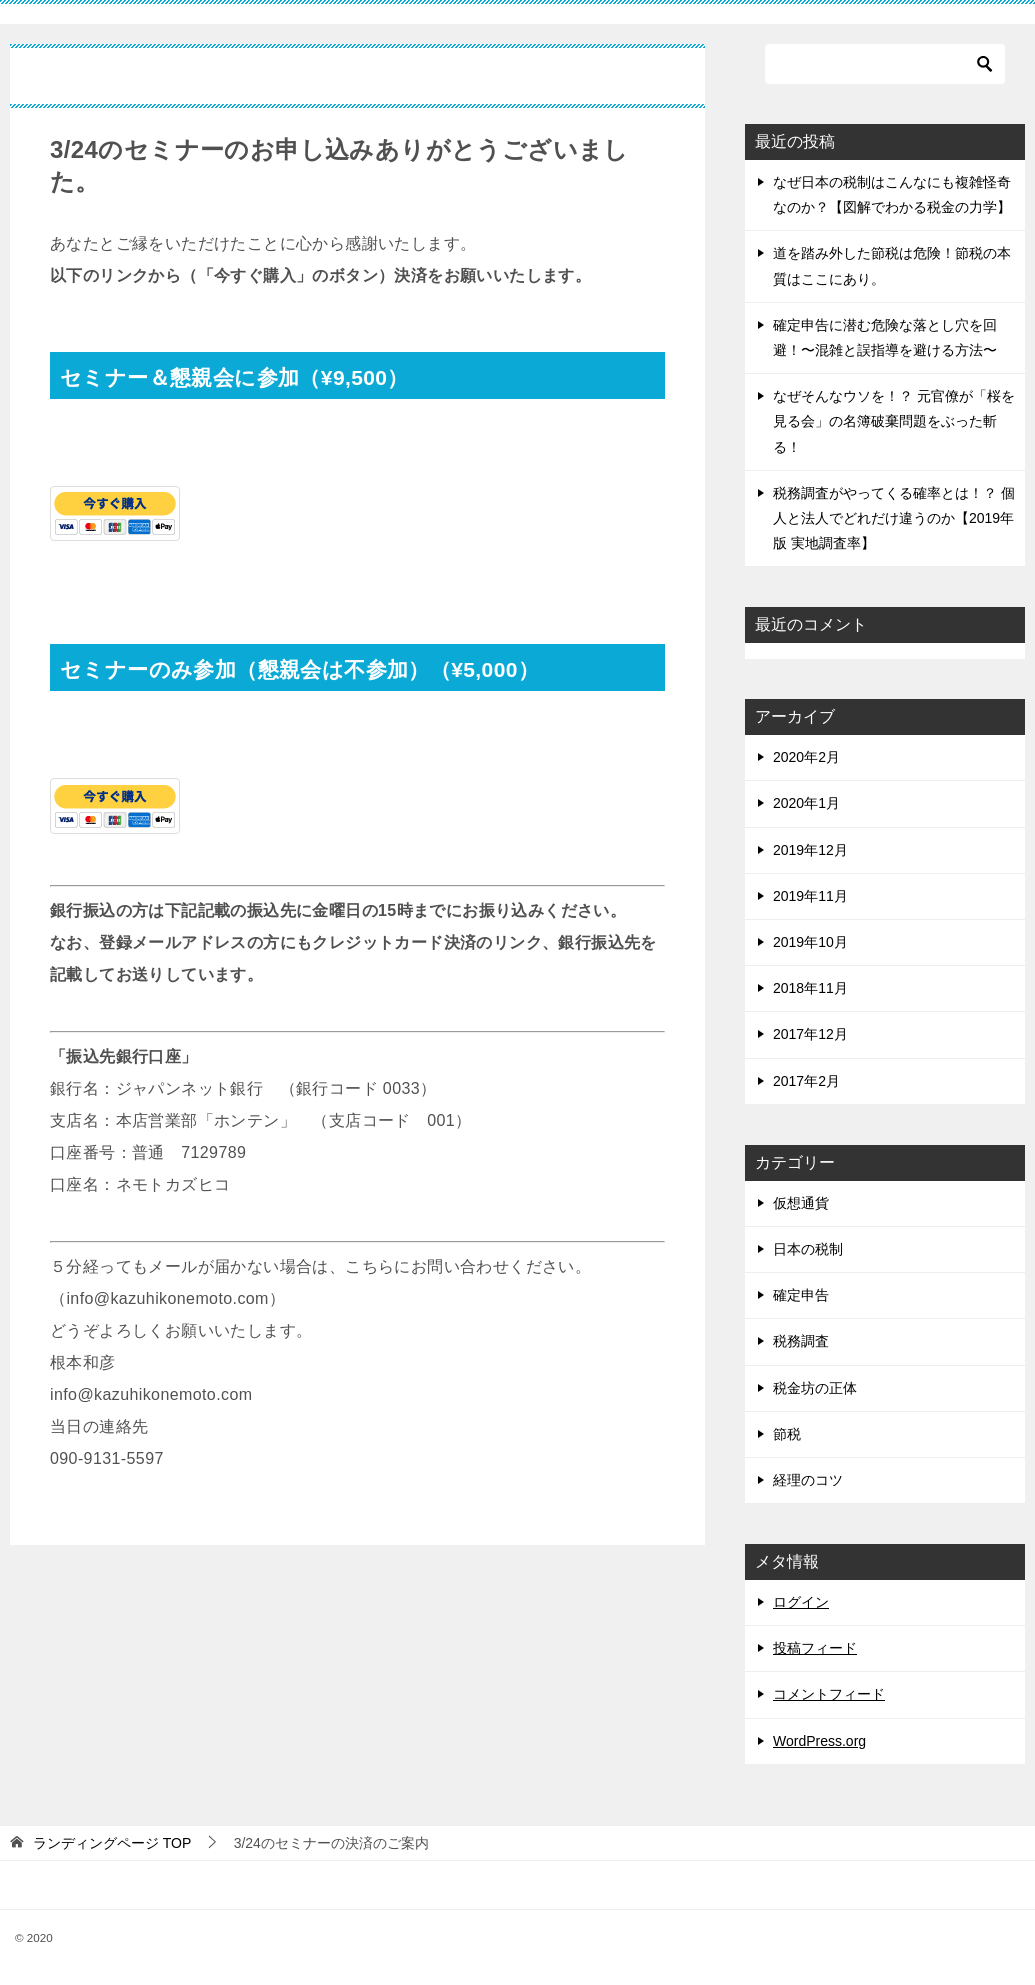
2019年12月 (810, 850)
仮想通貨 (801, 1203)
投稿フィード (815, 1648)
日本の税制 (808, 1249)
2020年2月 (806, 757)
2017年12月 (810, 1034)
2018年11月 (810, 988)
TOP (112, 1843)
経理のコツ (808, 1480)
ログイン (801, 1602)
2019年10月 (810, 942)
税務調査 (801, 1341)
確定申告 (801, 1295)
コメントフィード (829, 1694)
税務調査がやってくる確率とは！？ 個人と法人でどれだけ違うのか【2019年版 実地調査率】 (894, 518)
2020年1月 (806, 803)
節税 (787, 1434)
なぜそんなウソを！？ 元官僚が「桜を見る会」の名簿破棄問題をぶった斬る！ (894, 421)
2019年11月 (810, 896)
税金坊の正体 (815, 1388)
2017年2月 (806, 1081)
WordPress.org (819, 1741)
